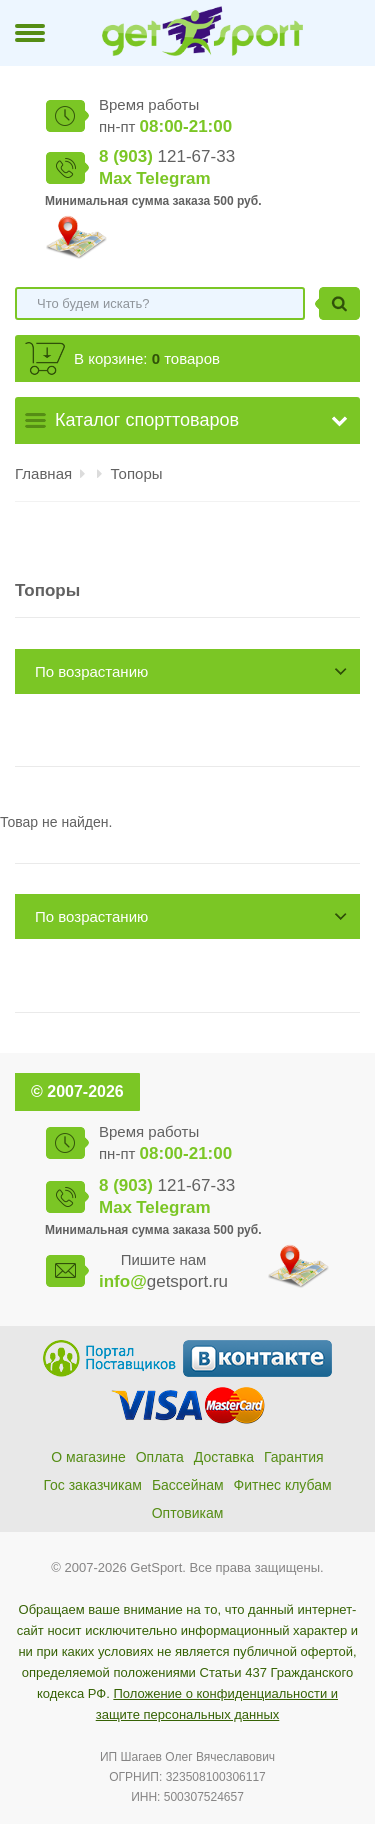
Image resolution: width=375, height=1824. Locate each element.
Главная (43, 473)
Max (115, 178)
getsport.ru (163, 1281)
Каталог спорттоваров (147, 420)
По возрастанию (91, 671)
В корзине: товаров (147, 358)
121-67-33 (167, 156)
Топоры (137, 473)
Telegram (173, 178)
